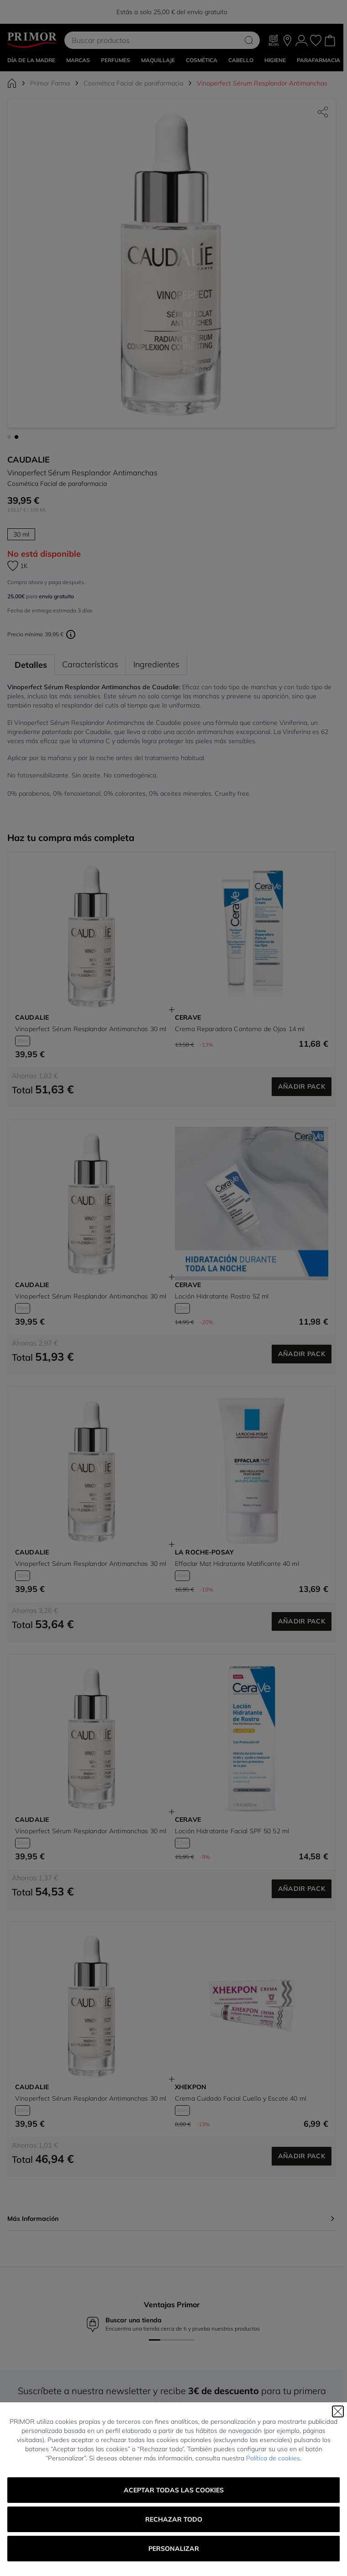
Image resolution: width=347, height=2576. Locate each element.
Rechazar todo (173, 2519)
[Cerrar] (337, 2411)
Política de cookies (273, 2458)
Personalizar (173, 2548)
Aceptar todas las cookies (174, 2490)
